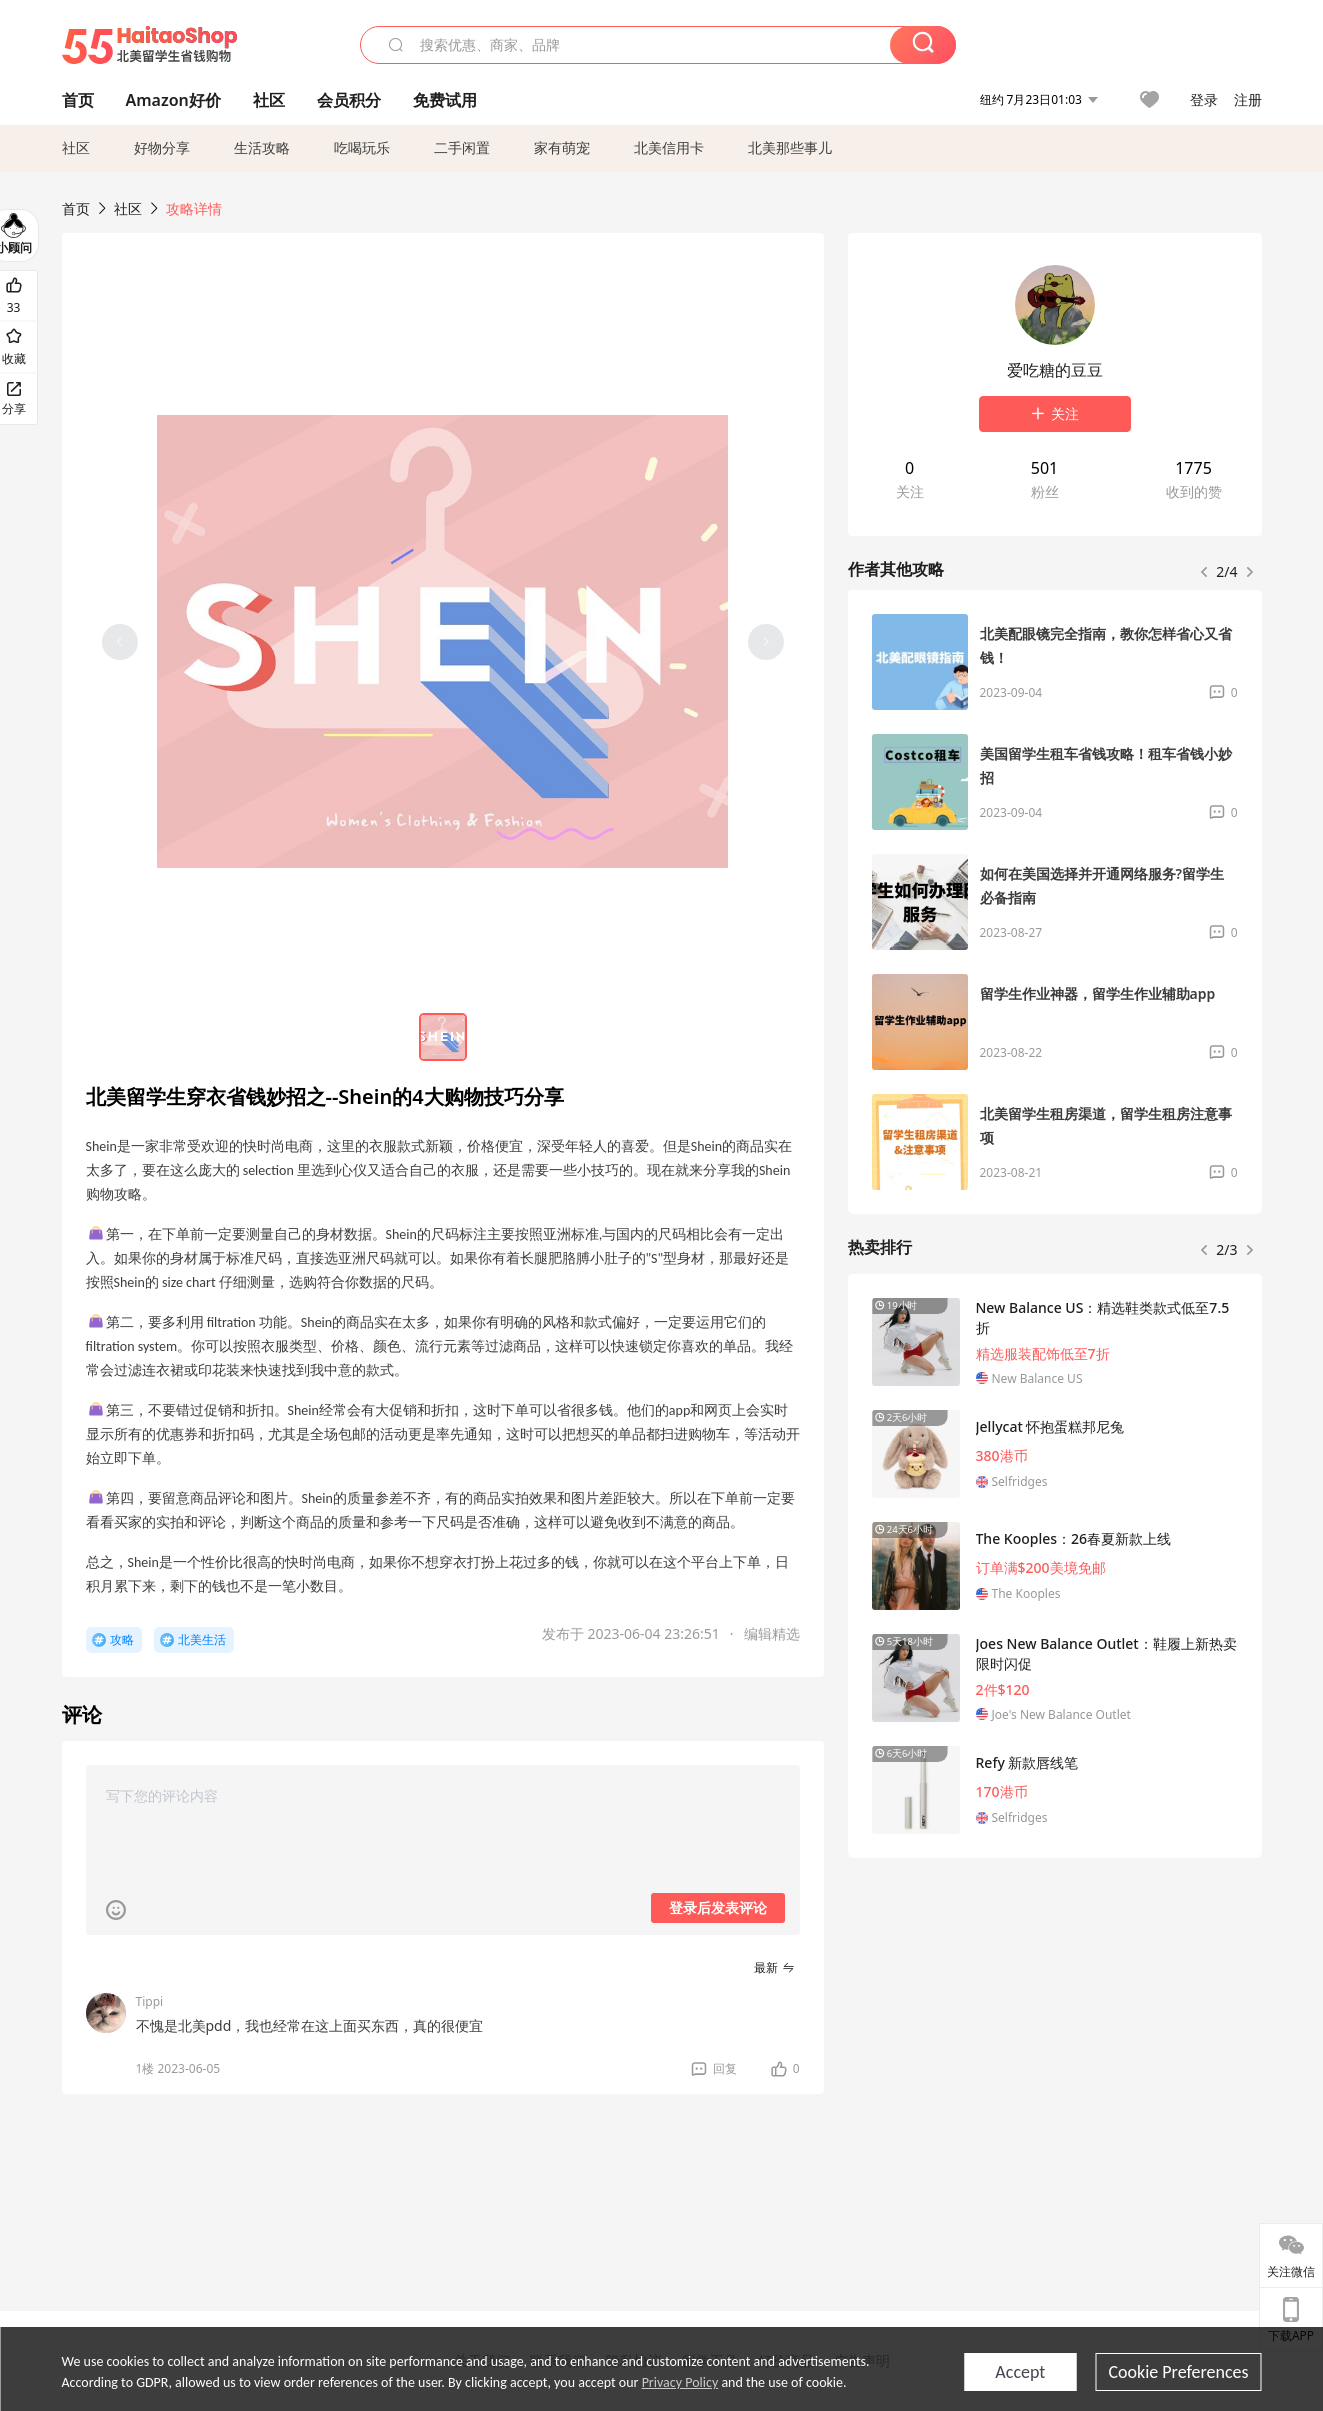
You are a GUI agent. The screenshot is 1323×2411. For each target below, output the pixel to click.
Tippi (150, 2001)
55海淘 (150, 45)
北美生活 (202, 1639)
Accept (1020, 2372)
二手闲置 (462, 147)
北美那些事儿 (790, 147)
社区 (76, 147)
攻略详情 (194, 208)
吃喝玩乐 (362, 147)
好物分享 (162, 147)
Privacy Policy (680, 2382)
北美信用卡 (669, 147)
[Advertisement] (1055, 2022)
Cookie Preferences (1178, 2372)
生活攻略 (262, 147)
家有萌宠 (562, 147)
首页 (76, 208)
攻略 (122, 1639)
